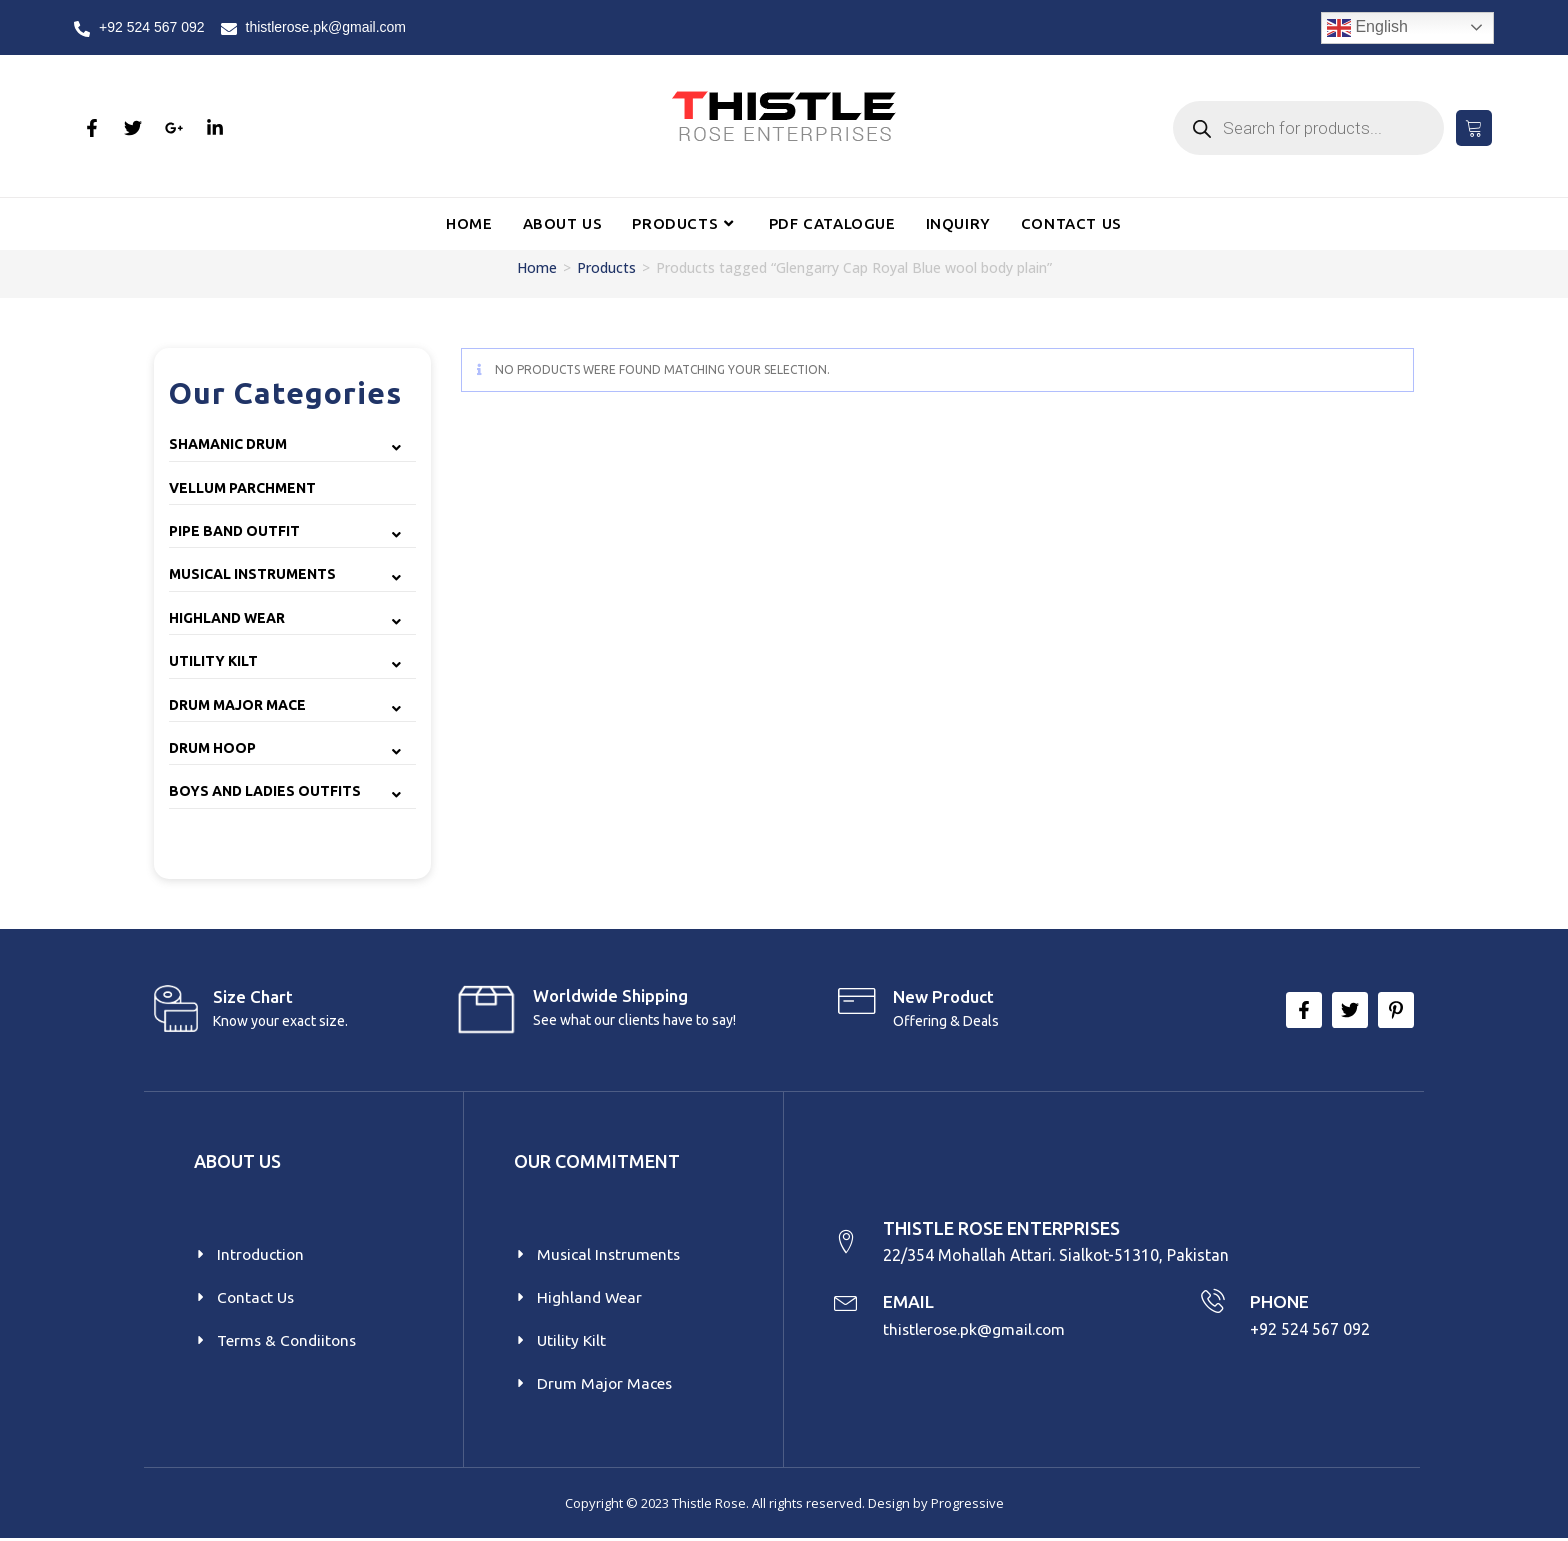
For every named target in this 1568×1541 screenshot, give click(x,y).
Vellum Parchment (242, 488)
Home (537, 267)
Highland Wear (227, 618)
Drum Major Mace (237, 705)
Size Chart (253, 996)
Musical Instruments (252, 574)
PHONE (1280, 1303)
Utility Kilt (213, 661)
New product (943, 996)
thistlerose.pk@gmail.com (977, 1330)
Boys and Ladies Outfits (265, 791)
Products (606, 267)
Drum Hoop (212, 748)
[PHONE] (1212, 1303)
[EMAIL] (846, 1303)
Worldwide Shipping (610, 995)
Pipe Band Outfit (234, 531)
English (1367, 28)
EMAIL (910, 1303)
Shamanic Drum (228, 444)
